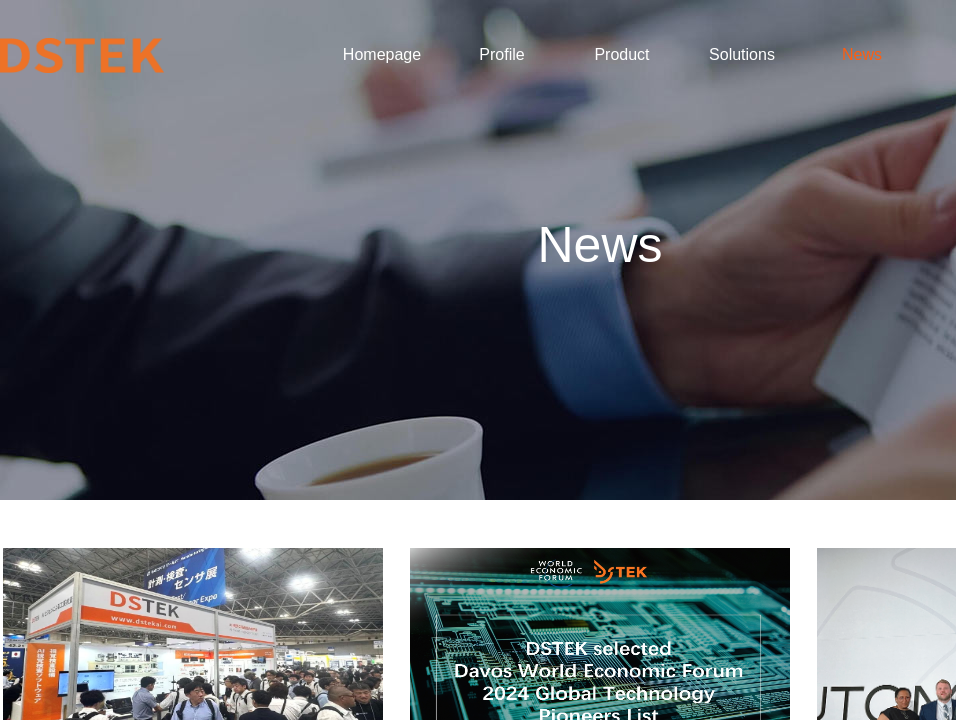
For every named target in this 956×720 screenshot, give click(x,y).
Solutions (742, 54)
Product (621, 54)
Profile (501, 54)
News (862, 54)
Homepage (382, 54)
